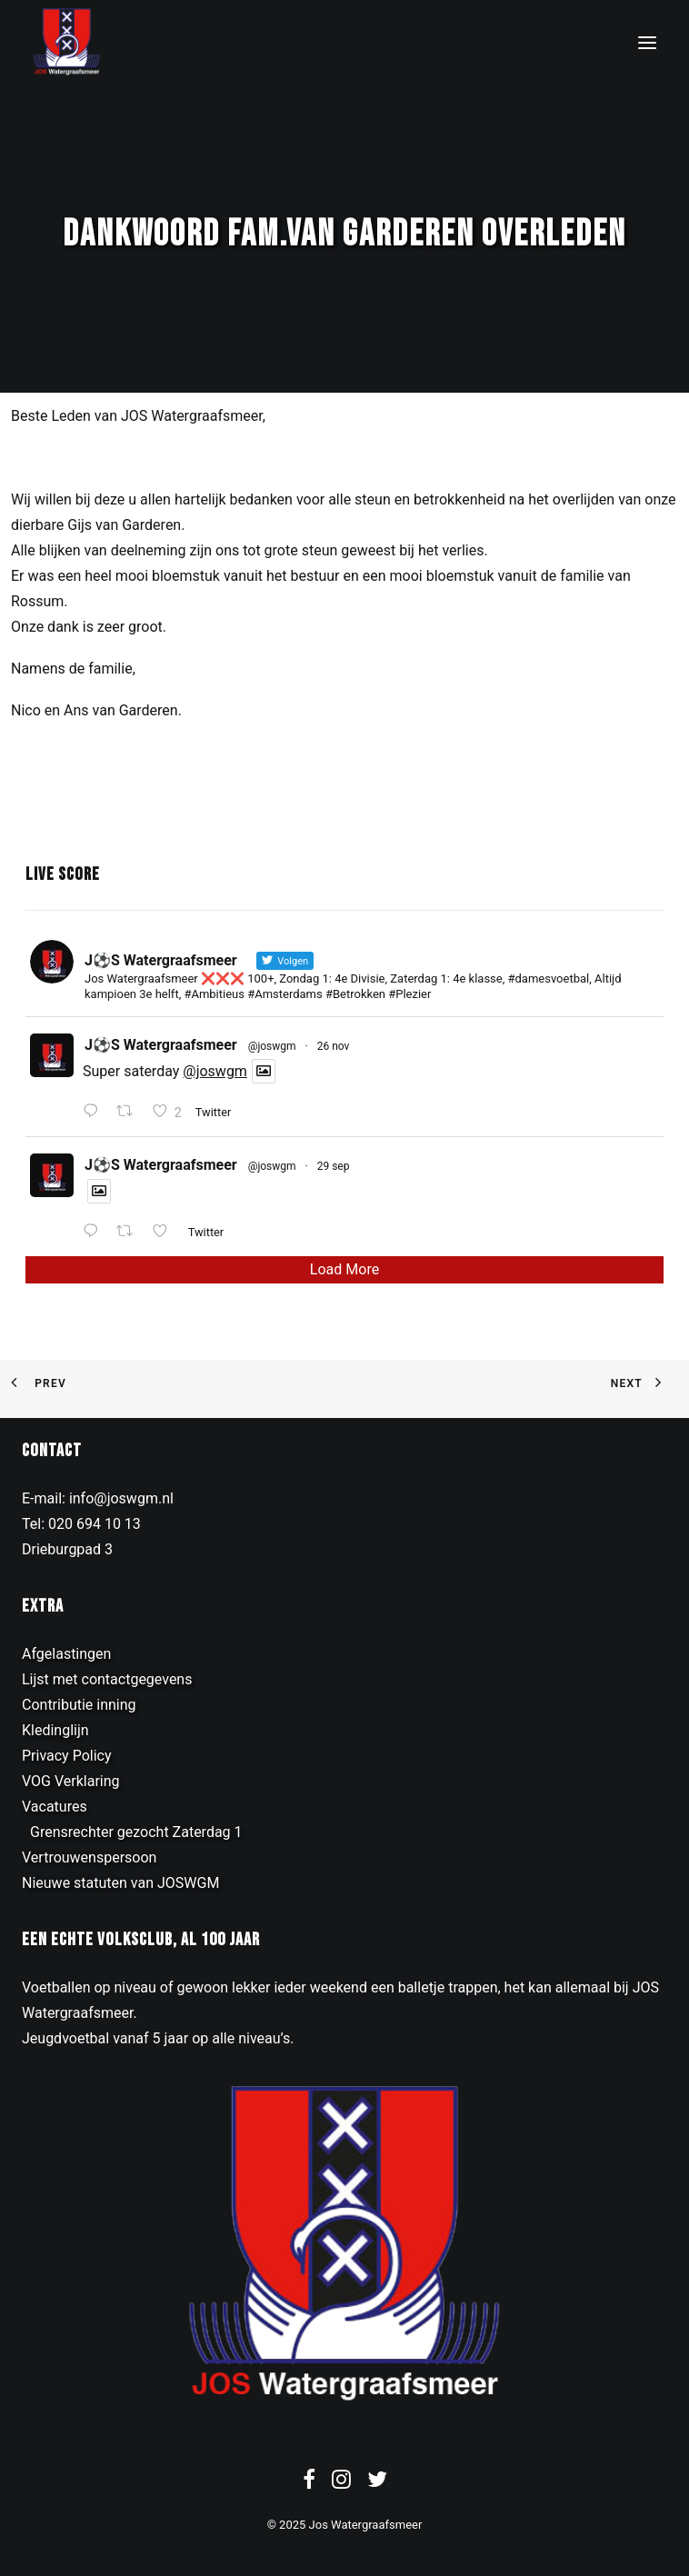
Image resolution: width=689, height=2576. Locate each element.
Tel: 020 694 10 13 (81, 1524)
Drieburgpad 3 (67, 1549)
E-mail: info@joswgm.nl (98, 1498)
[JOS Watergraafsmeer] (67, 42)
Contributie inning (79, 1704)
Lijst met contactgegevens (107, 1679)
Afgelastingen (66, 1653)
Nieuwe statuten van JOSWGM (120, 1883)
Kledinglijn (55, 1730)
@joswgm (272, 1046)
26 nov (333, 1046)
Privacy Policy (67, 1755)
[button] (647, 42)
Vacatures (54, 1806)
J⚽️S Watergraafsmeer (161, 1044)
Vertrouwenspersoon (89, 1857)
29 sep (333, 1166)
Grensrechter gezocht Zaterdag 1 (136, 1832)
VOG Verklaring (71, 1781)
